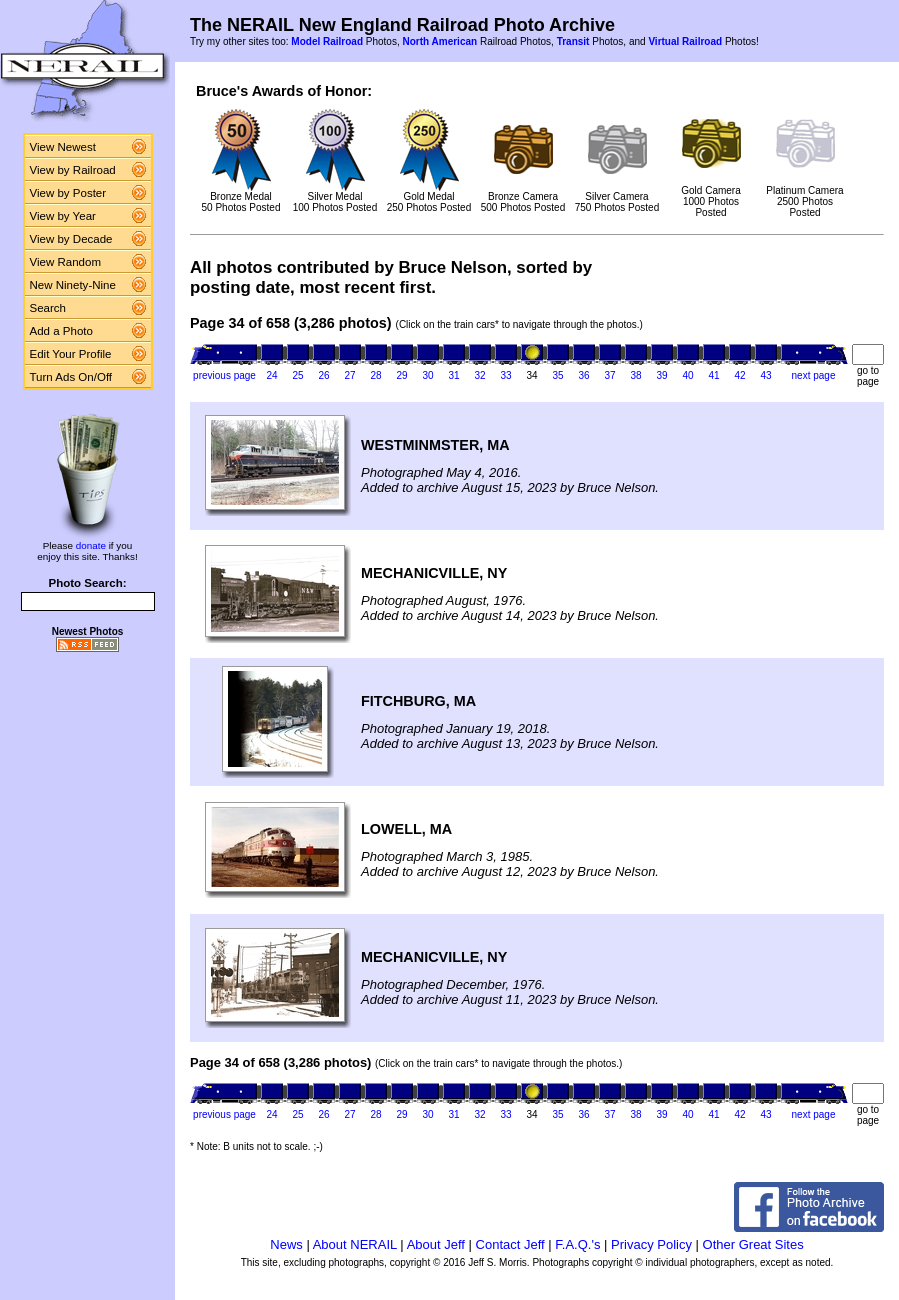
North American (439, 41)
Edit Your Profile (71, 354)
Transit (573, 41)
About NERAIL (355, 1244)
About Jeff (436, 1244)
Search (48, 308)
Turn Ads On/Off (71, 377)
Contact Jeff (510, 1244)
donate (91, 545)
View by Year (63, 216)
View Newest (63, 147)
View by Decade (71, 239)
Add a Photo (61, 331)
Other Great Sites (753, 1244)
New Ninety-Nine (73, 285)
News (286, 1244)
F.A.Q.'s (577, 1244)
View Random (65, 262)
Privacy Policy (651, 1244)
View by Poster (68, 193)
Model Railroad (327, 41)
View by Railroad (73, 170)
